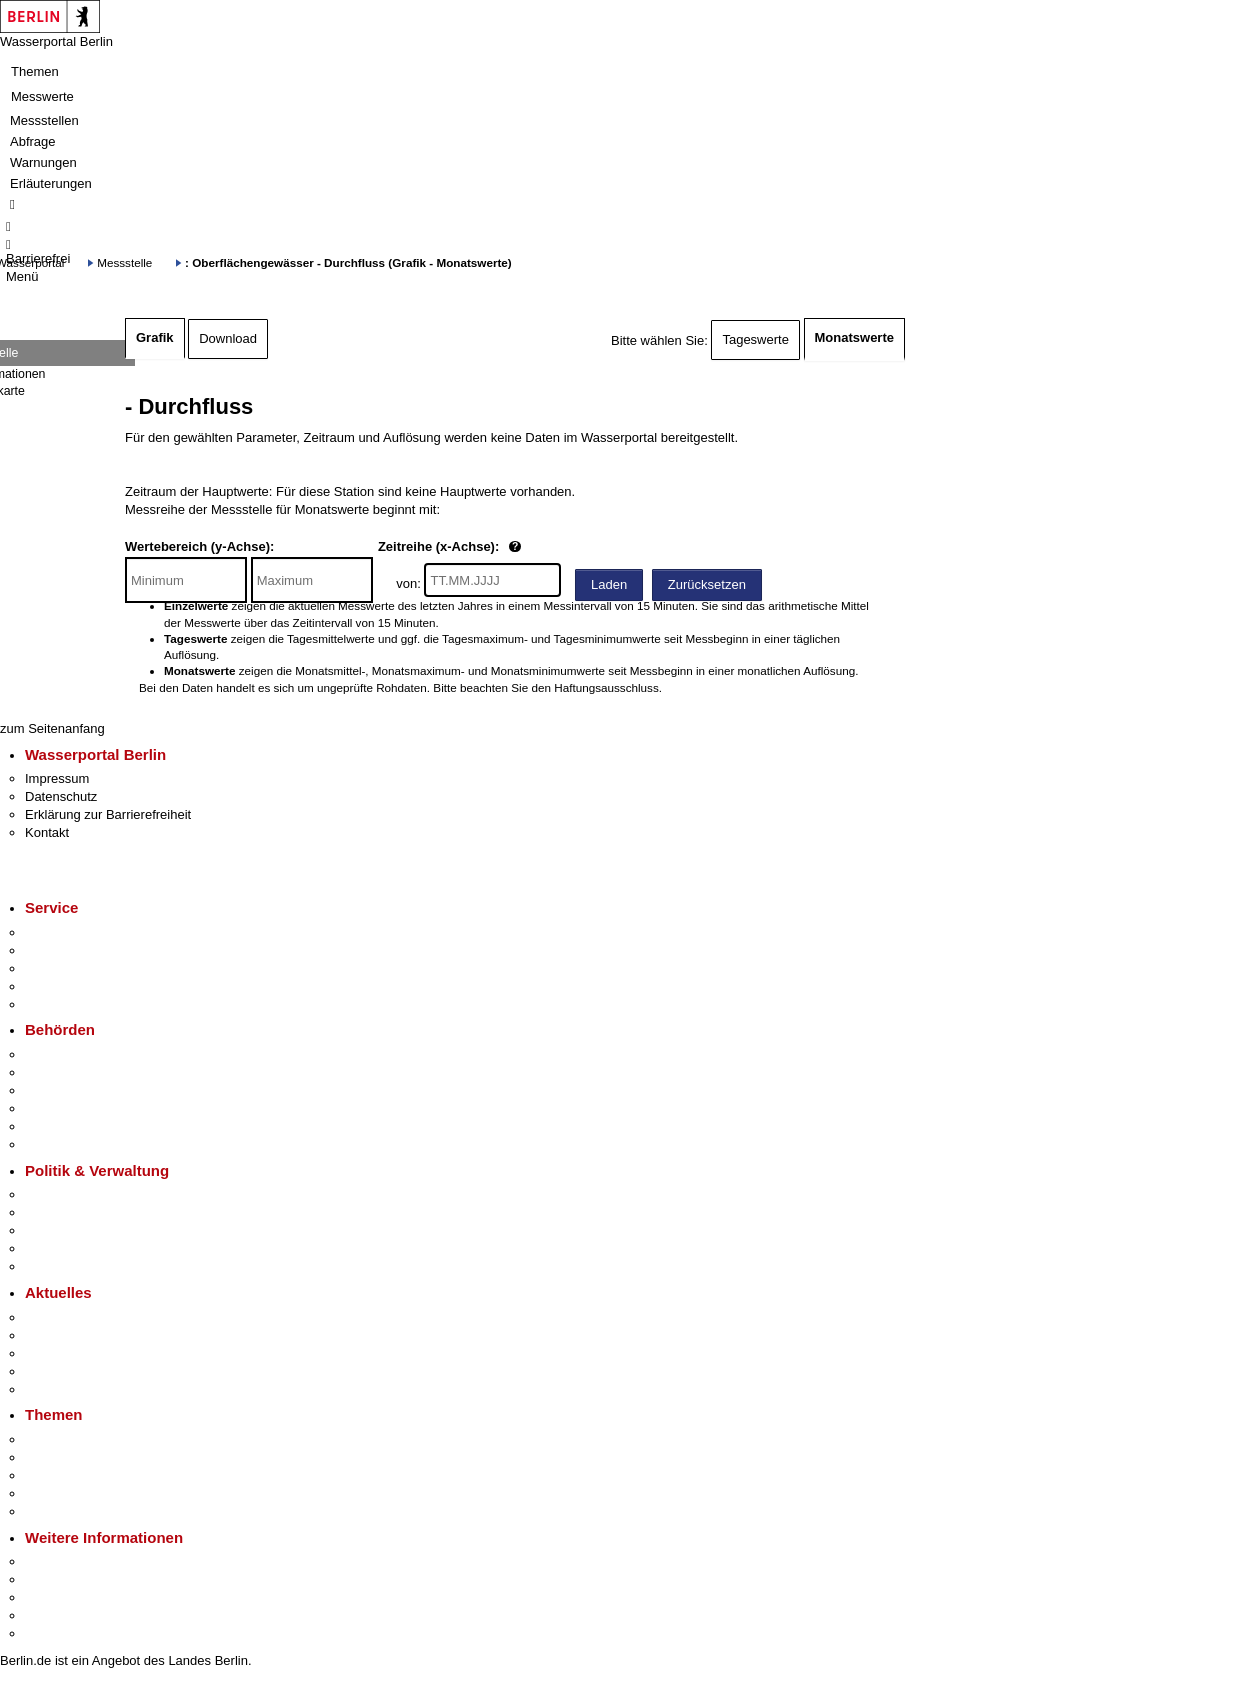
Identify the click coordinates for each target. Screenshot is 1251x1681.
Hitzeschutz (58, 1389)
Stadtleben (56, 1615)
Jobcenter (53, 1126)
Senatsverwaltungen (84, 1072)
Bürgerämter (61, 1108)
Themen (35, 71)
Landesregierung (74, 1194)
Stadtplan (52, 1633)
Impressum (57, 778)
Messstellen (44, 120)
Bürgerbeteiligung (76, 1230)
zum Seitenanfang (52, 728)
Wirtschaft (54, 1597)
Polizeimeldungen (76, 1335)
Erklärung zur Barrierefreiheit (108, 814)
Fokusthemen (64, 1439)
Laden (609, 584)
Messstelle (124, 262)
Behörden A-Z (65, 1054)
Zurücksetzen (707, 584)
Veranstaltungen (72, 1353)
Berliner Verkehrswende (94, 1457)
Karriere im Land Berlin (91, 1212)
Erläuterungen (51, 183)
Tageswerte (755, 339)
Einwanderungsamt (80, 1144)
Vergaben (53, 1266)
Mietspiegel (58, 1493)
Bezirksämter (63, 1090)
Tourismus (54, 1579)
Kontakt (47, 832)
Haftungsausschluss (606, 687)
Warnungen (43, 162)
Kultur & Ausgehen (79, 1561)
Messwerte (42, 96)
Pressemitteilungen (80, 1317)
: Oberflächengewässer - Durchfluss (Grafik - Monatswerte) (348, 262)
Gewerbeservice (72, 1004)
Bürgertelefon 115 (76, 968)
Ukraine (47, 1371)
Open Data (56, 1248)
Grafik (155, 337)
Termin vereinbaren (80, 950)
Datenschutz (61, 796)
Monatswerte (854, 337)
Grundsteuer (61, 1511)
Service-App (60, 932)
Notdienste (56, 986)
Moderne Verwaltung (84, 1475)
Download (228, 338)
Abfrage (33, 141)
